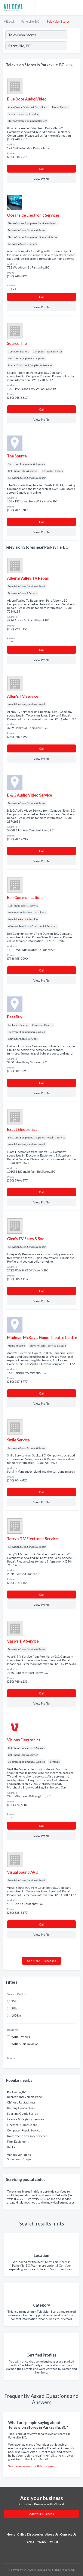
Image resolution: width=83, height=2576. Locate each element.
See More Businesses (41, 1961)
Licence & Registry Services (25, 2119)
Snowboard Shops (19, 2159)
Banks (11, 2147)
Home (11, 2534)
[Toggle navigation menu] (77, 7)
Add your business (41, 2514)
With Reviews (20, 2037)
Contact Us (68, 2534)
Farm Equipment (18, 2141)
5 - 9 (13, 289)
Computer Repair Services (24, 2130)
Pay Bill (53, 2542)
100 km (16, 2015)
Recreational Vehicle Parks (25, 2097)
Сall (41, 168)
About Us (51, 2534)
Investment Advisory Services (27, 2136)
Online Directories (30, 2534)
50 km (15, 2008)
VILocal (9, 21)
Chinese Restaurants (21, 2102)
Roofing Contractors (21, 2108)
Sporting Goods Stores (22, 2113)
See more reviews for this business (31, 2466)
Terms (29, 2542)
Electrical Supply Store (22, 2125)
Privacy (41, 2542)
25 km (15, 2001)
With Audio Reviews (25, 2044)
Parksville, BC (30, 21)
